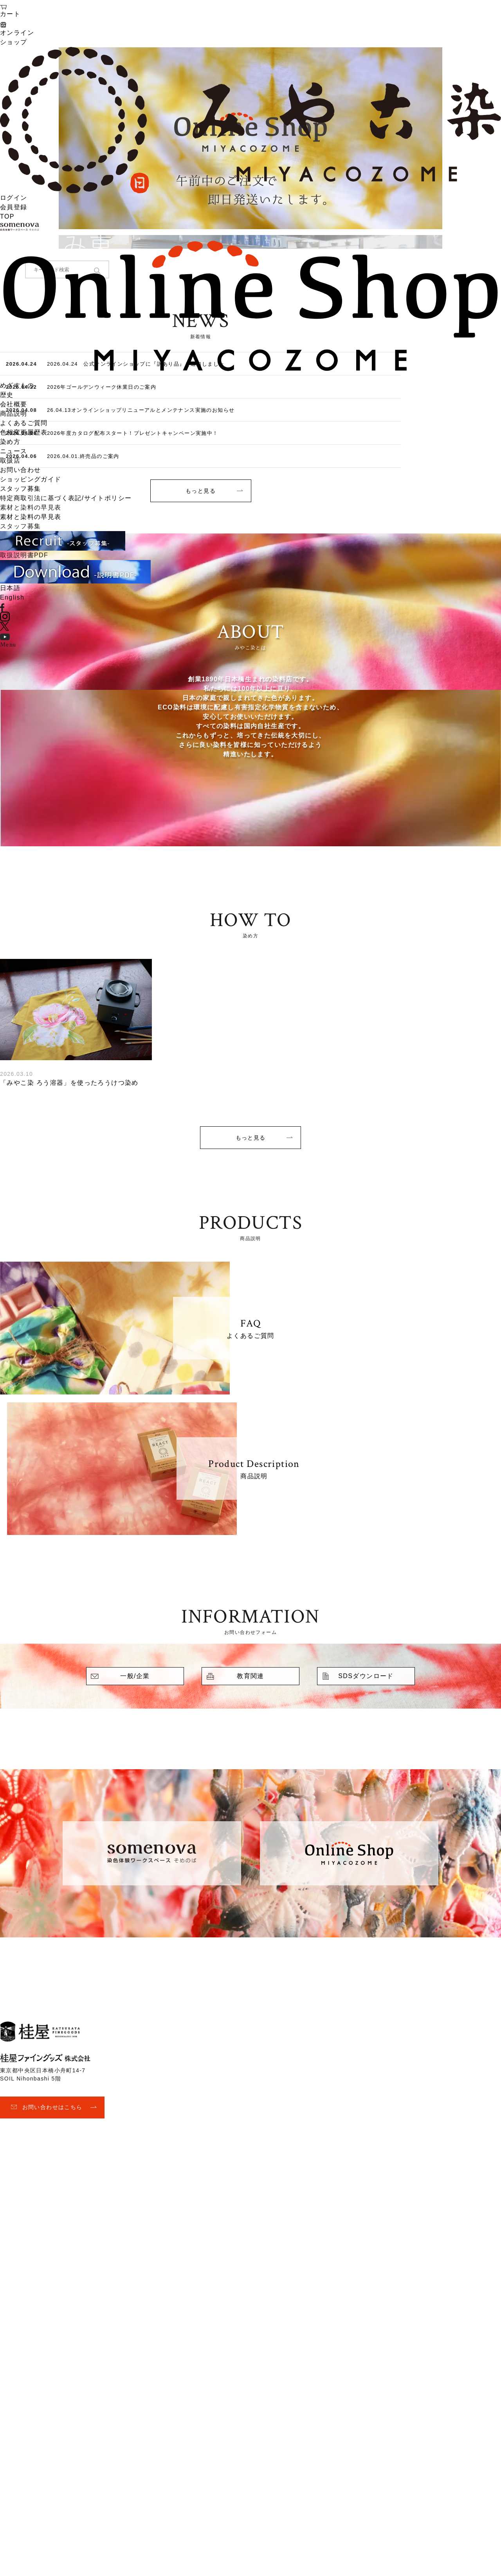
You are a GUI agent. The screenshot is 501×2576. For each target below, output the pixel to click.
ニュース (13, 451)
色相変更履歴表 (24, 432)
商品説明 (13, 413)
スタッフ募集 (20, 488)
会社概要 (13, 404)
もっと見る (251, 1138)
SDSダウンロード (366, 1676)
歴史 (7, 394)
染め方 (10, 441)
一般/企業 (135, 1676)
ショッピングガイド (30, 479)
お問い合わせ (20, 470)
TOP (7, 216)
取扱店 (10, 460)
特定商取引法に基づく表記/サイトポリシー (66, 498)
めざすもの (17, 385)
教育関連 (250, 1676)
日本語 (10, 588)
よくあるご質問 (24, 423)
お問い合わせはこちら (52, 2107)
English (12, 597)
